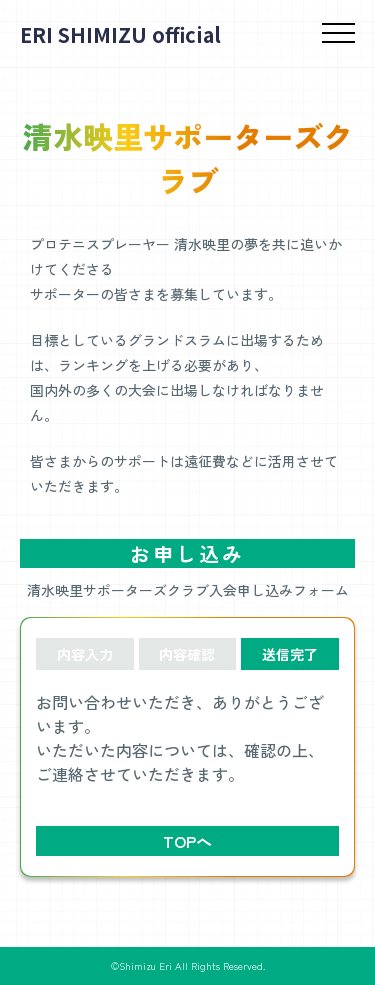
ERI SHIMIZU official (120, 34)
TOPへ (187, 841)
